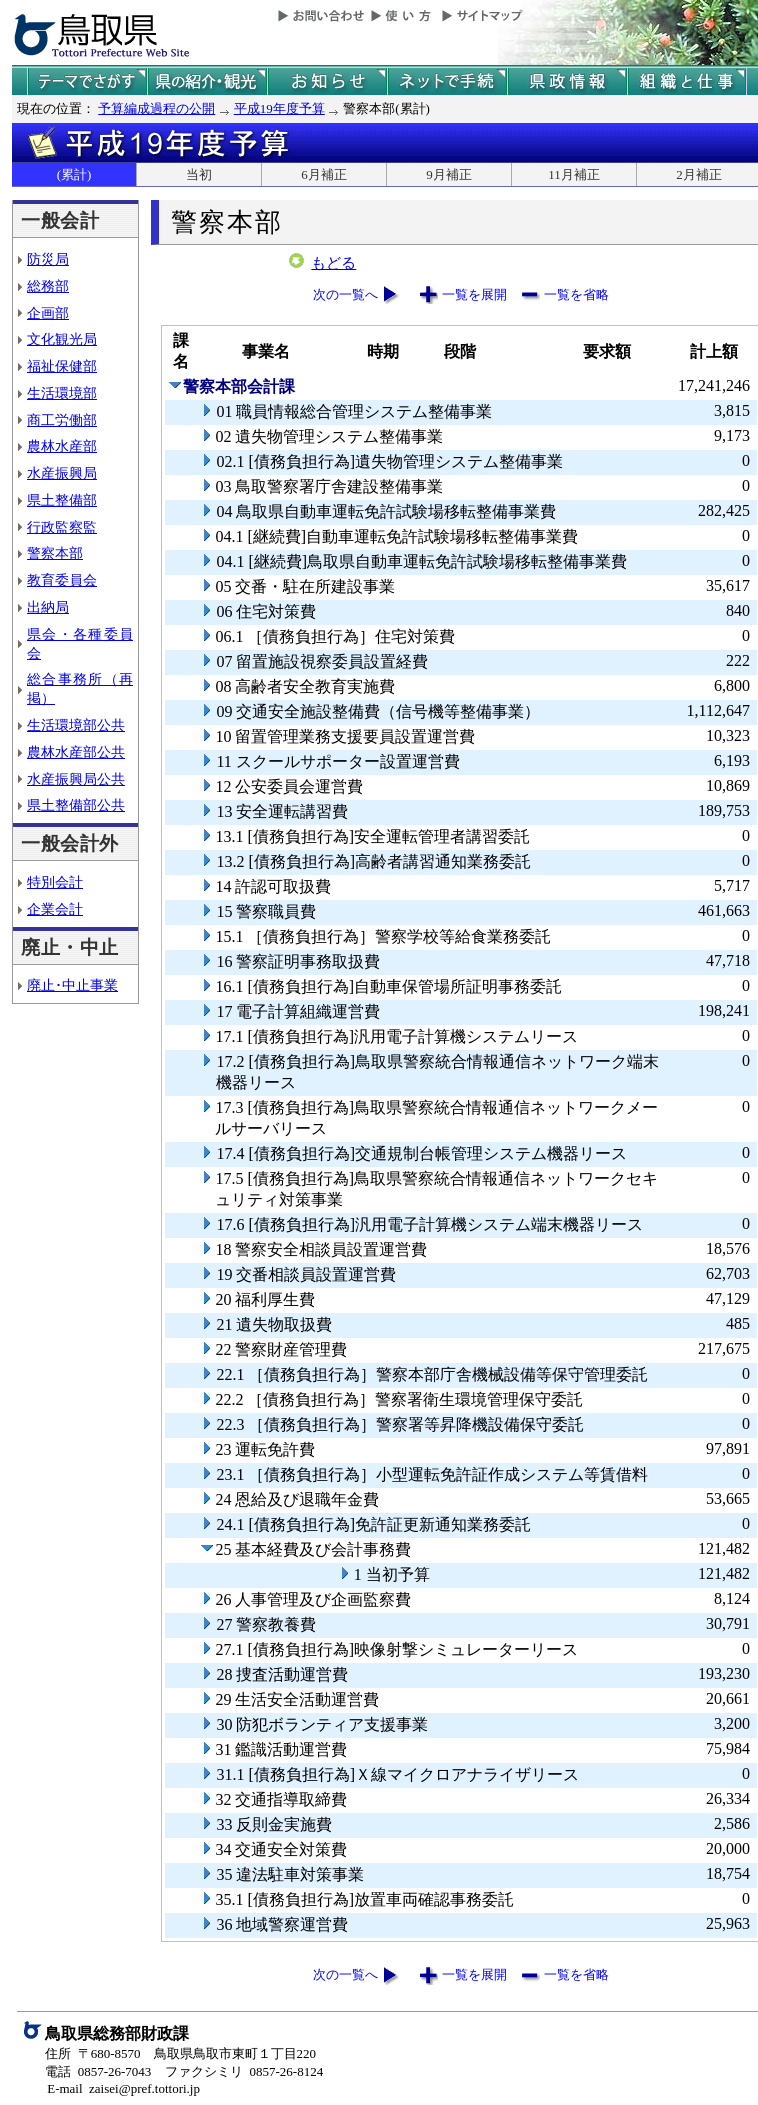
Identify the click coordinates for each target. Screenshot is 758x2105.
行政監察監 (62, 527)
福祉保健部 (62, 366)
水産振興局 (62, 473)
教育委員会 (62, 580)
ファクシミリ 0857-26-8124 (244, 2071)
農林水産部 (62, 446)
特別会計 (55, 882)
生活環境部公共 (76, 725)
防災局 (48, 259)
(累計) (74, 174)
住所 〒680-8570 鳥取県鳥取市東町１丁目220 (180, 2053)
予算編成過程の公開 (156, 108)
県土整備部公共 (76, 805)
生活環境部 (62, 393)
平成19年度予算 (279, 108)
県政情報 (567, 81)
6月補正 (324, 174)
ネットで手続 (447, 81)
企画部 (48, 313)
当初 (199, 174)
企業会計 (55, 909)
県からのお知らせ (327, 81)
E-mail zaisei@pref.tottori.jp (123, 2088)
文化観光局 (62, 339)
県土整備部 (62, 500)
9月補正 (449, 174)
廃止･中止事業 (72, 985)
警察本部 (55, 553)
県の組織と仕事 (687, 81)
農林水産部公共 (76, 752)
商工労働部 (62, 420)
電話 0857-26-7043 (98, 2071)
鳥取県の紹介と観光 (207, 81)
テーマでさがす (87, 81)
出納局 (48, 607)
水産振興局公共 (76, 779)
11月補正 (574, 174)
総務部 (48, 286)
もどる (333, 263)
